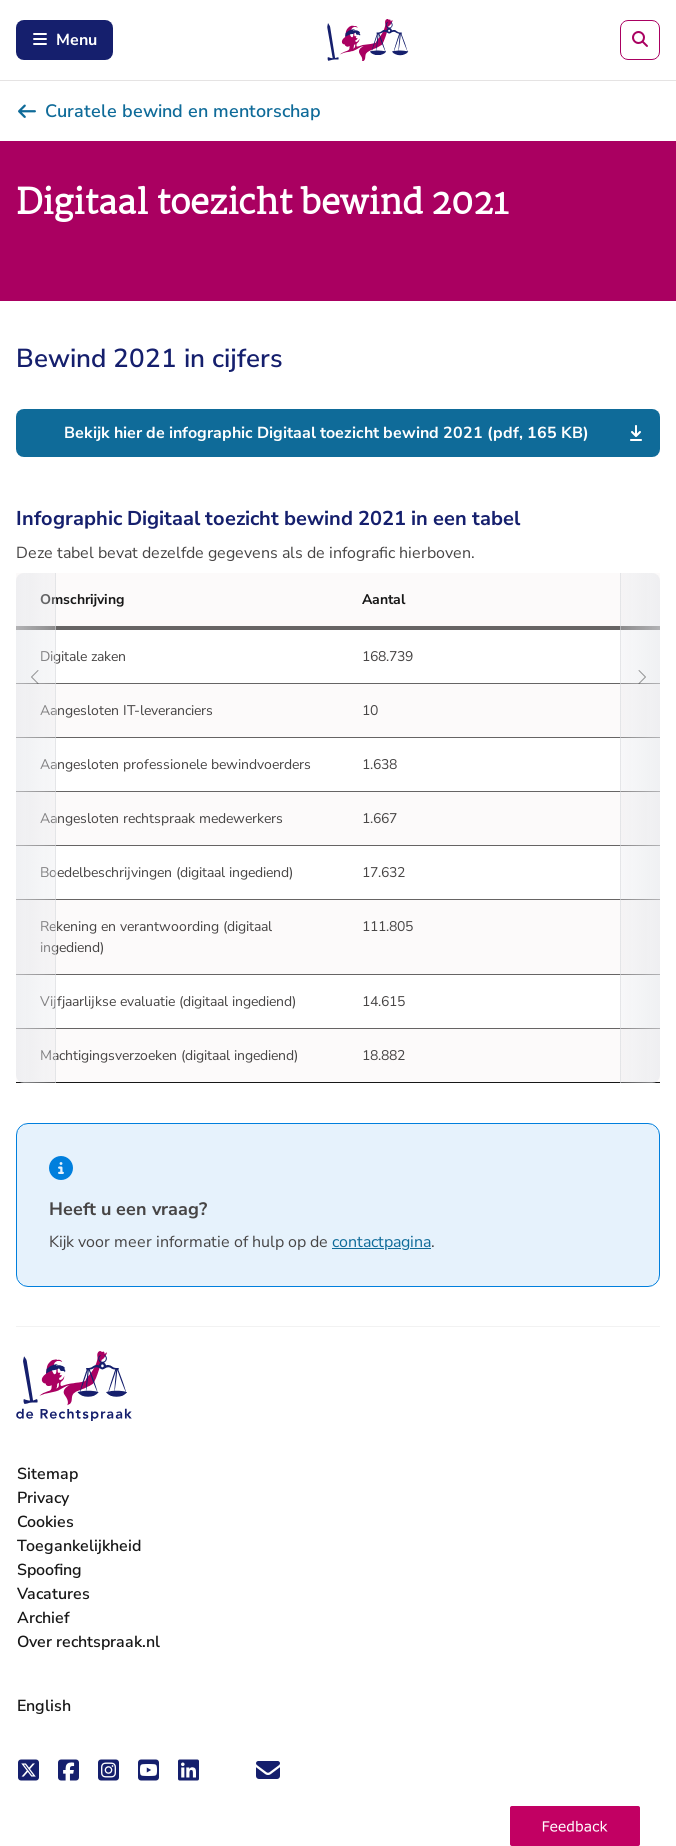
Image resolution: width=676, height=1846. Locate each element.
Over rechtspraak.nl (88, 1642)
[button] (575, 1826)
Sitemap (47, 1474)
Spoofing (49, 1570)
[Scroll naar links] (36, 828)
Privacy (43, 1498)
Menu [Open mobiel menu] (64, 40)
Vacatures (53, 1594)
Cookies (45, 1522)
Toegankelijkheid (79, 1546)
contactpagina (381, 1242)
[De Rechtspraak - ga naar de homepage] (74, 1386)
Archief (43, 1618)
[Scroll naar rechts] (640, 828)
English (44, 1706)
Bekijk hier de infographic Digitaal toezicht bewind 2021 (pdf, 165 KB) (326, 433)
